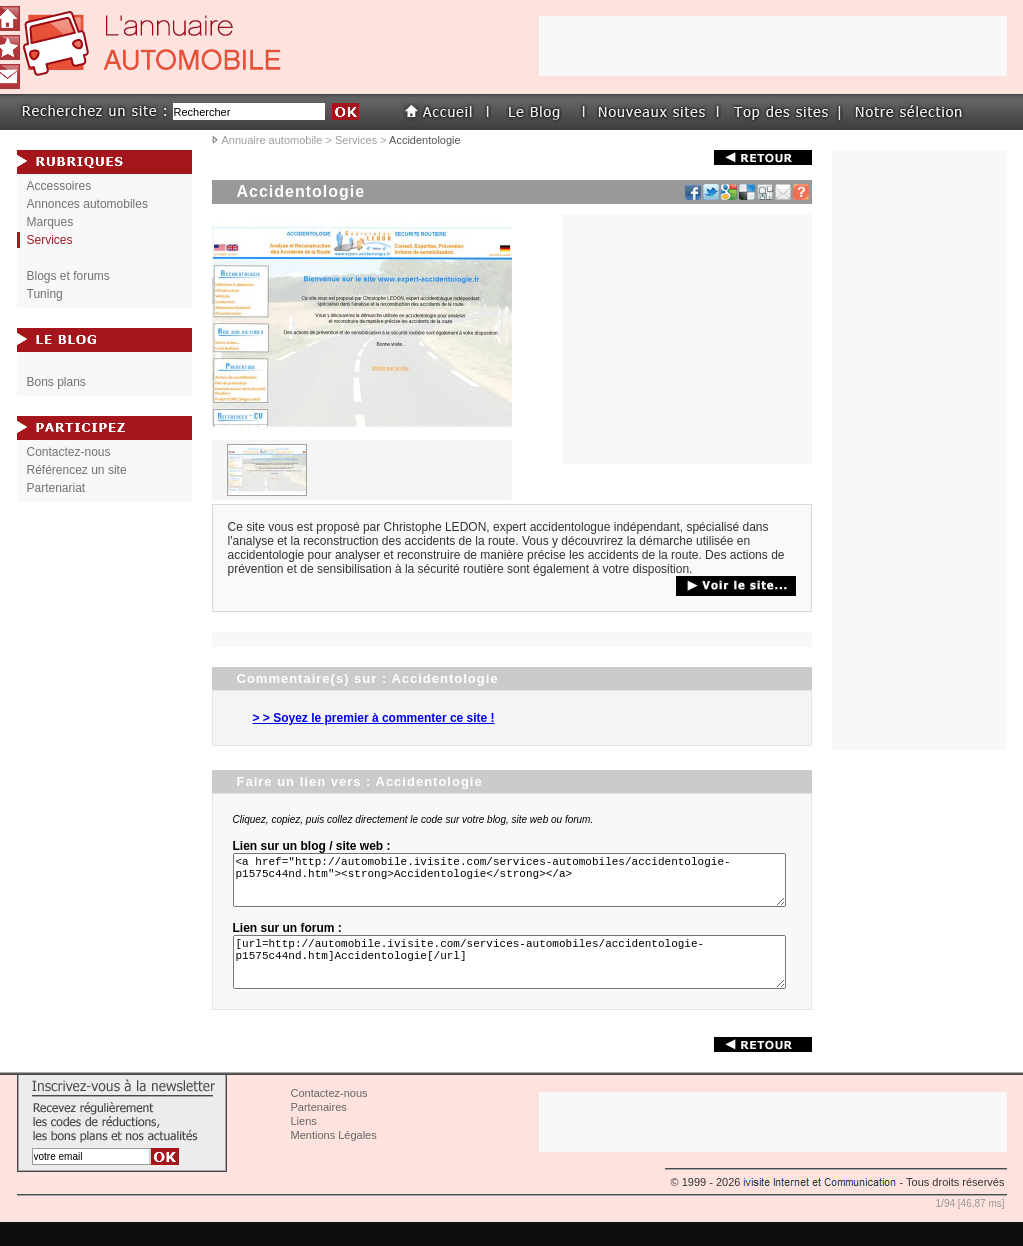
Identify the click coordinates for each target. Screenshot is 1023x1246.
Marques (50, 222)
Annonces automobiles (87, 204)
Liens (304, 1145)
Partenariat (56, 488)
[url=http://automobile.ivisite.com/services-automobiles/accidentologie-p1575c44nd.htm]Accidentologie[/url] (513, 980)
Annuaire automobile (272, 140)
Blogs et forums (68, 276)
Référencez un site (77, 470)
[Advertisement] (687, 339)
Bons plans (56, 382)
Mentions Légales (334, 1159)
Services (356, 140)
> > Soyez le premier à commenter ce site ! (374, 718)
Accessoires (59, 186)
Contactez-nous (69, 452)
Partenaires (319, 1131)
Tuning (45, 294)
